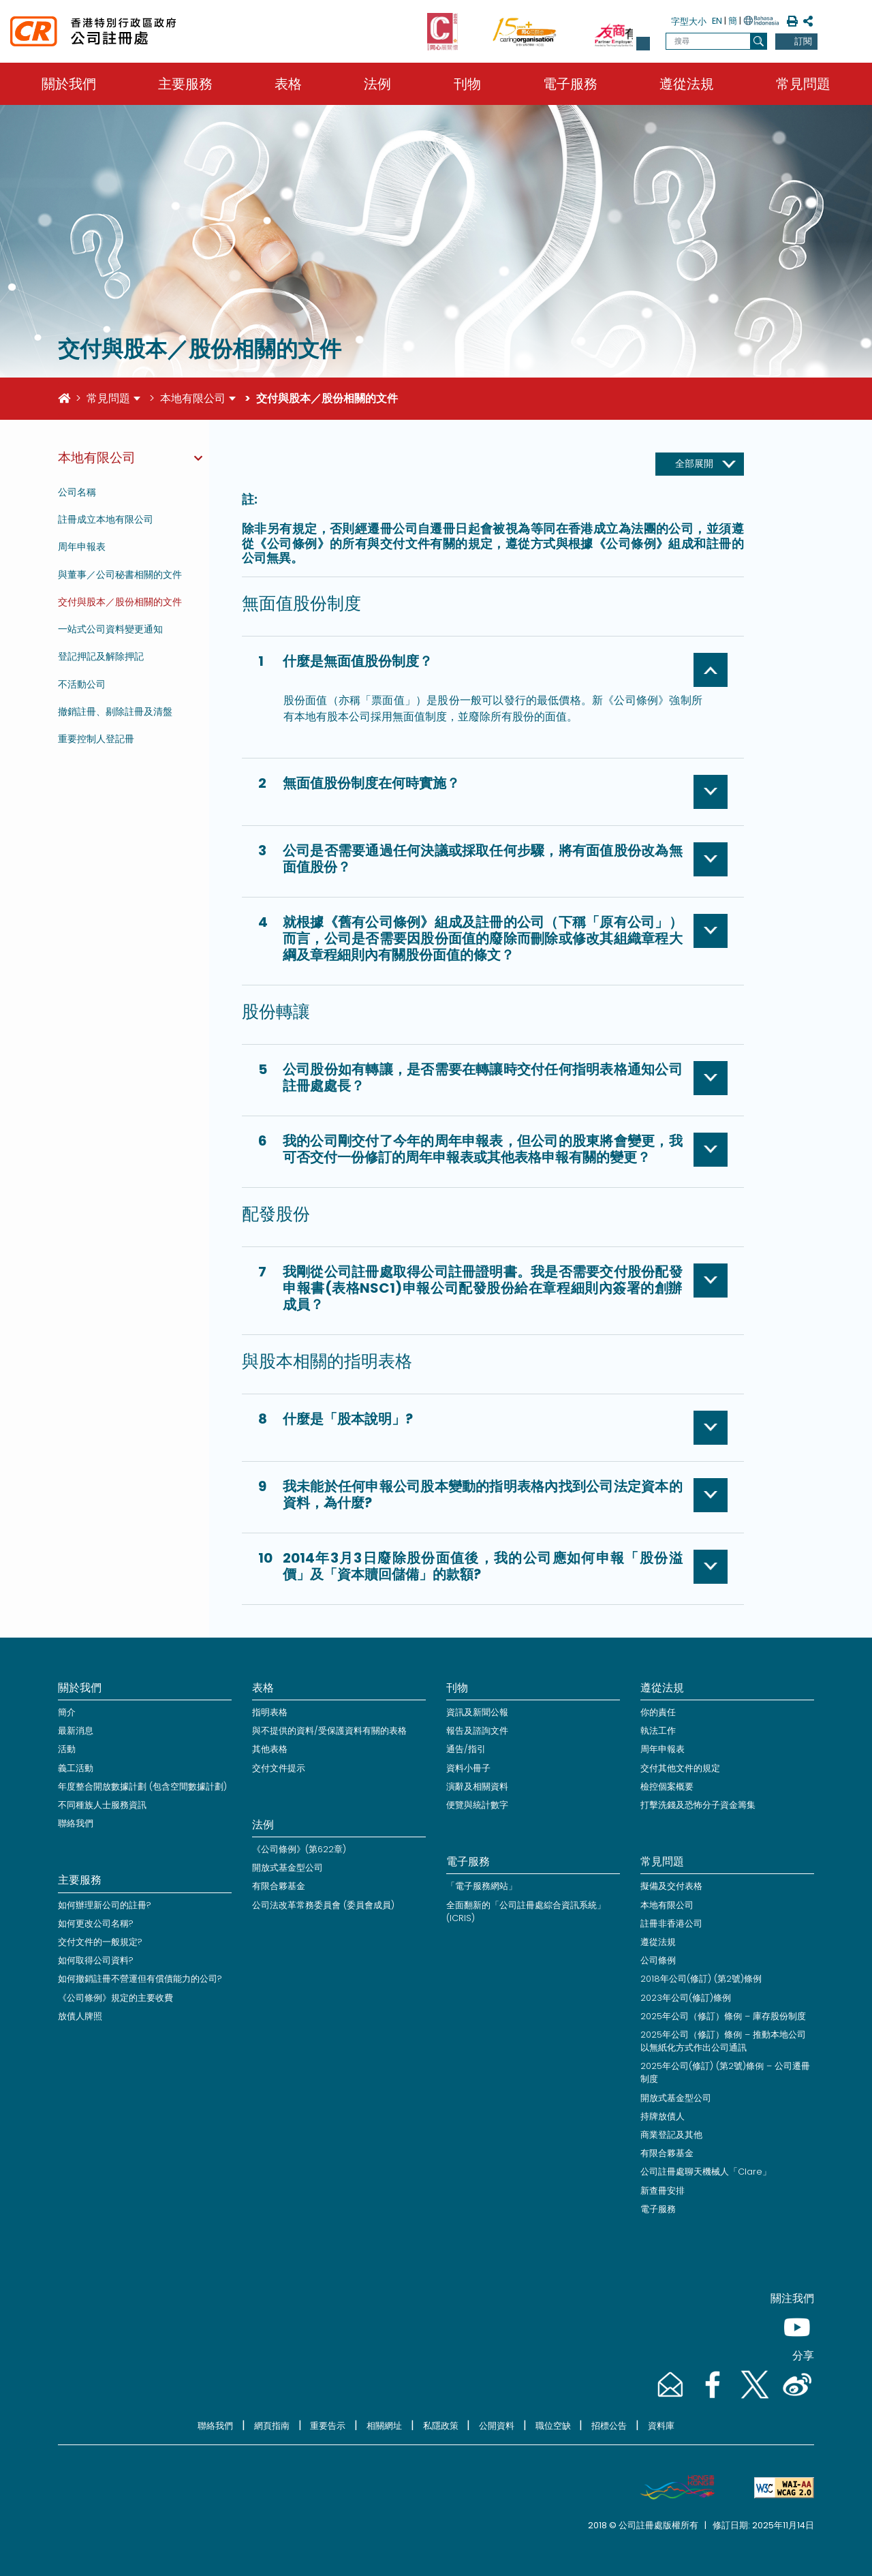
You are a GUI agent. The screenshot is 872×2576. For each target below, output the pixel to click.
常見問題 (803, 83)
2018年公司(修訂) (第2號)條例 (701, 1978)
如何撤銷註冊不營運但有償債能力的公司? (140, 1978)
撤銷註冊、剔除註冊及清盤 (115, 711)
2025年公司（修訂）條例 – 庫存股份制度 (723, 2016)
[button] (643, 43)
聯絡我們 (75, 1823)
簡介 (67, 1712)
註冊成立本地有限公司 (105, 519)
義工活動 (75, 1768)
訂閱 (803, 41)
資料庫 (661, 2426)
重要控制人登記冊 (96, 739)
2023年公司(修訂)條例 (685, 1998)
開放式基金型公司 (287, 1867)
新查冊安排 (662, 2190)
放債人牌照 (80, 2016)
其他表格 (269, 1749)
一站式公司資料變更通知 (110, 629)
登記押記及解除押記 (101, 656)
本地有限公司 (192, 398)
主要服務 (185, 83)
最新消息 (75, 1730)
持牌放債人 (662, 2116)
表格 (288, 83)
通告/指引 (466, 1749)
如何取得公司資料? (96, 1960)
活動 (67, 1749)
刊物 (467, 83)
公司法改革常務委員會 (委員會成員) (323, 1905)
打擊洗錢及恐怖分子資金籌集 (698, 1805)
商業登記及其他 (671, 2135)
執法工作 (658, 1730)
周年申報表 (82, 546)
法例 (377, 83)
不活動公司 (82, 684)
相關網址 (384, 2426)
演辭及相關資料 (477, 1786)
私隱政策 (440, 2426)
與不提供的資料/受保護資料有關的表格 (329, 1730)
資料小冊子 (468, 1768)
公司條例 (658, 1960)
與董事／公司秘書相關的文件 (120, 574)
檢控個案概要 (667, 1786)
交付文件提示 (278, 1768)
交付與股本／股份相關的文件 (120, 602)
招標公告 (609, 2426)
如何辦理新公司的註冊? (104, 1905)
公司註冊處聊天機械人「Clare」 (705, 2171)
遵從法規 (686, 83)
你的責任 (658, 1712)
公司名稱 (77, 492)
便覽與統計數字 (477, 1805)
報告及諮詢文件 (477, 1730)
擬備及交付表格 (671, 1886)
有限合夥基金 (278, 1886)
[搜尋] (758, 41)
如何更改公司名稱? (96, 1923)
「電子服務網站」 (481, 1886)
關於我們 (69, 83)
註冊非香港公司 (671, 1923)
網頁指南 (272, 2426)
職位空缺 (553, 2426)
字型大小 (688, 21)
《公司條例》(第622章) (299, 1849)
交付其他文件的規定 (680, 1768)
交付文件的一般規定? (100, 1942)
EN (717, 21)
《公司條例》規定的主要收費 (115, 1998)
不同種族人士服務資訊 (102, 1805)
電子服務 (570, 83)
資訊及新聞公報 (477, 1712)
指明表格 (269, 1712)
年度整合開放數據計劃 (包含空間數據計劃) (142, 1786)
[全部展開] (699, 464)
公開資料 (496, 2426)
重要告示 (327, 2426)
